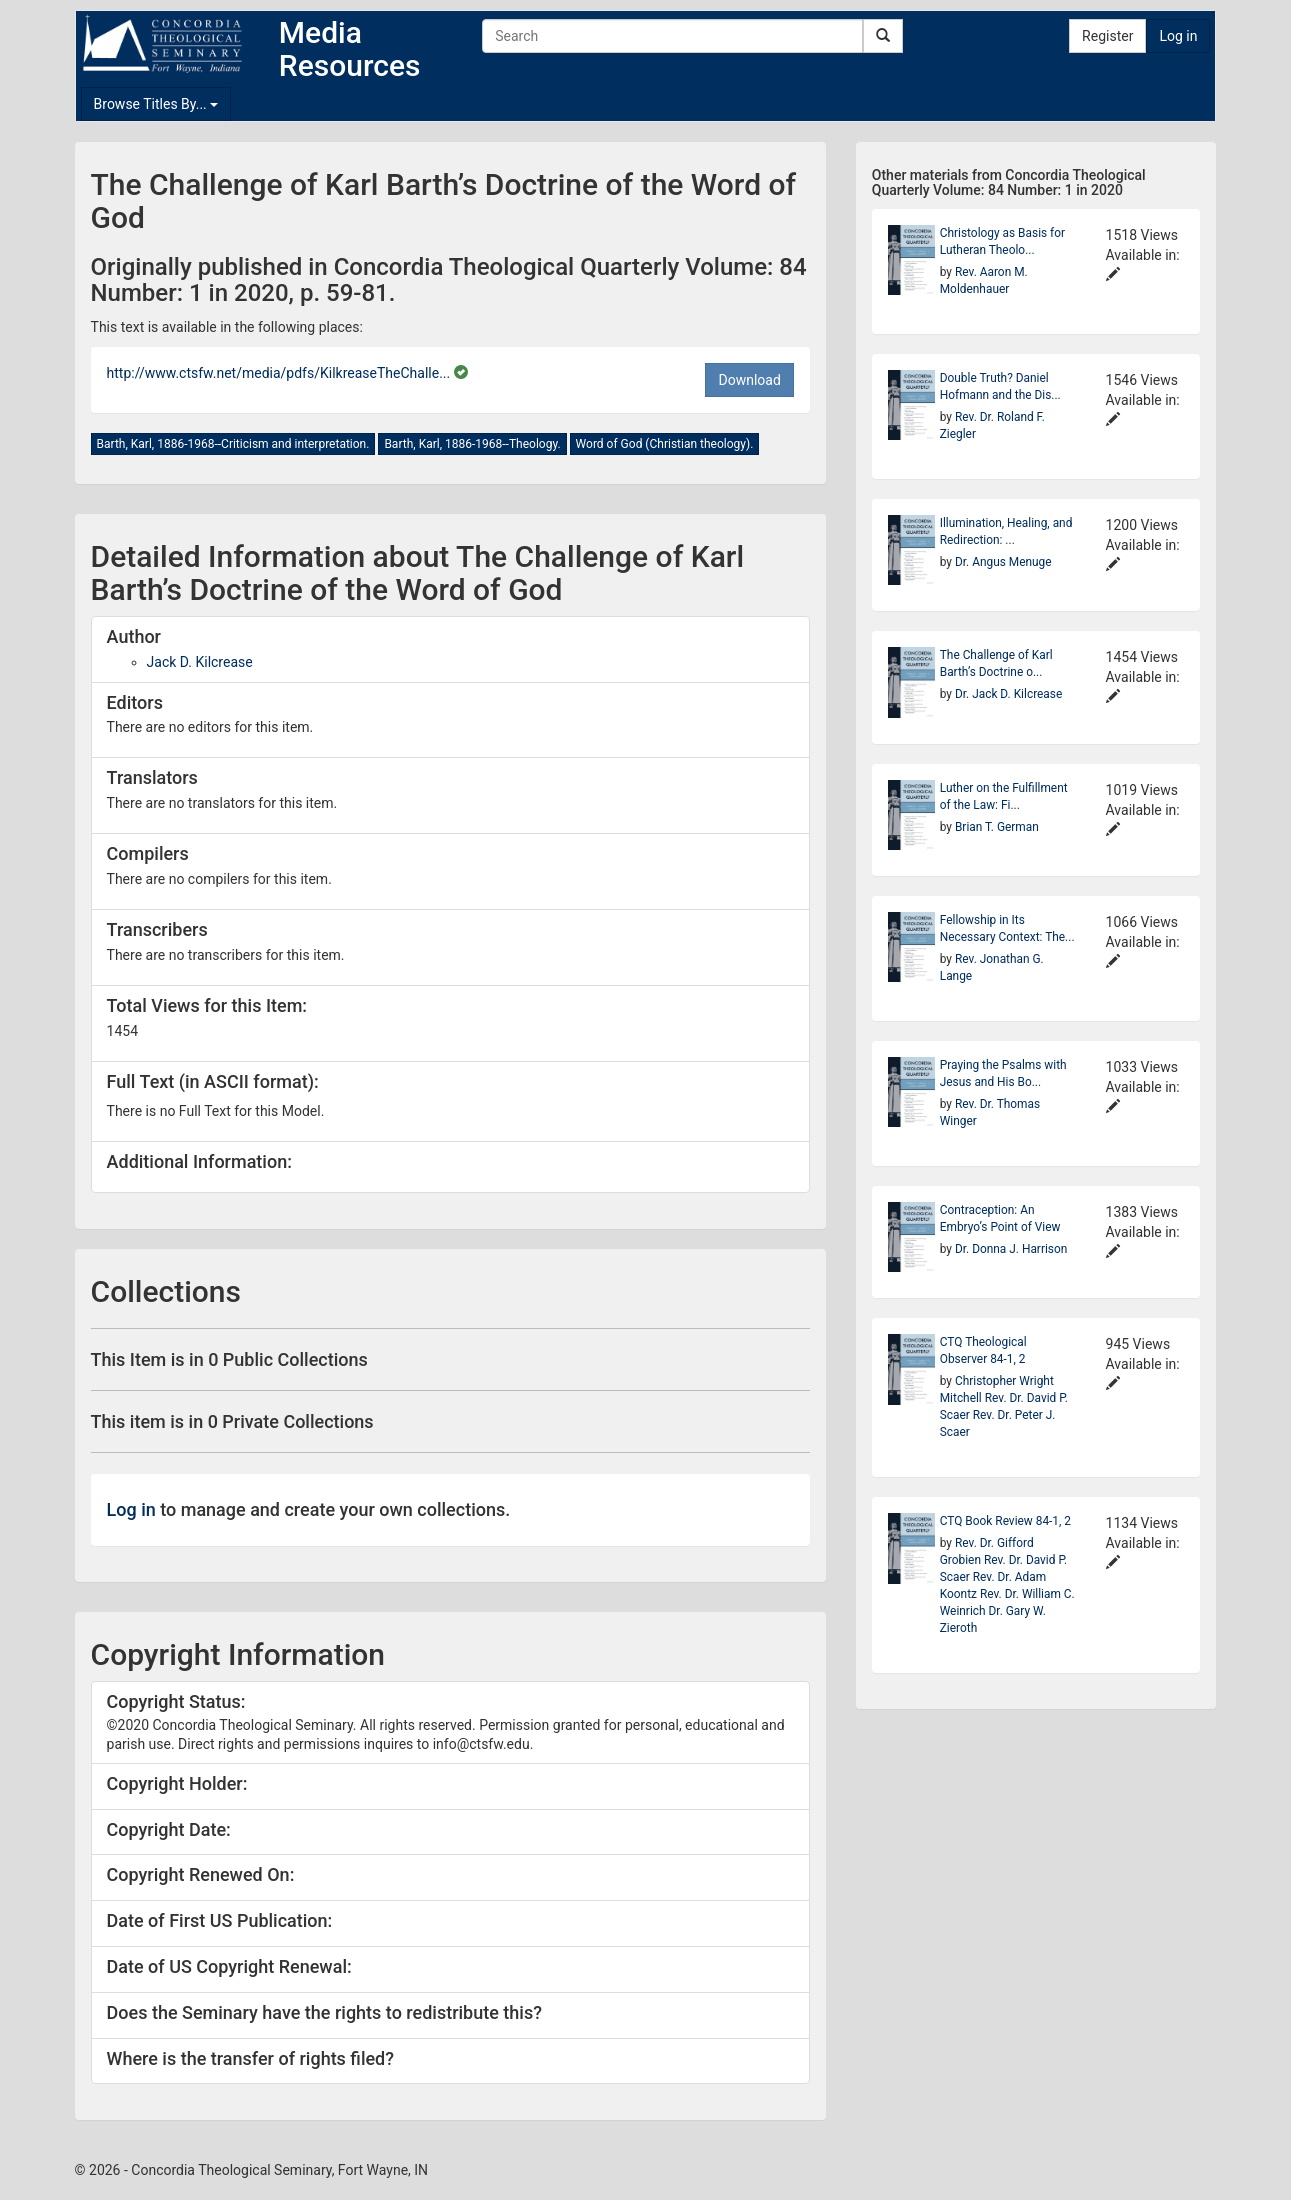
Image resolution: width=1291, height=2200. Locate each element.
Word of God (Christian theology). (665, 444)
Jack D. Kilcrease (200, 662)
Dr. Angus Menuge (1003, 562)
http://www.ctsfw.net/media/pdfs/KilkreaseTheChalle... (280, 373)
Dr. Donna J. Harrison (1011, 1249)
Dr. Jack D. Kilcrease (1008, 694)
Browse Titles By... (156, 104)
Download (749, 380)
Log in (1178, 36)
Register (1107, 36)
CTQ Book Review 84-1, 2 (1005, 1521)
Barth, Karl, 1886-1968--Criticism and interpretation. (233, 444)
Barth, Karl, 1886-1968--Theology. (472, 444)
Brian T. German (997, 827)
